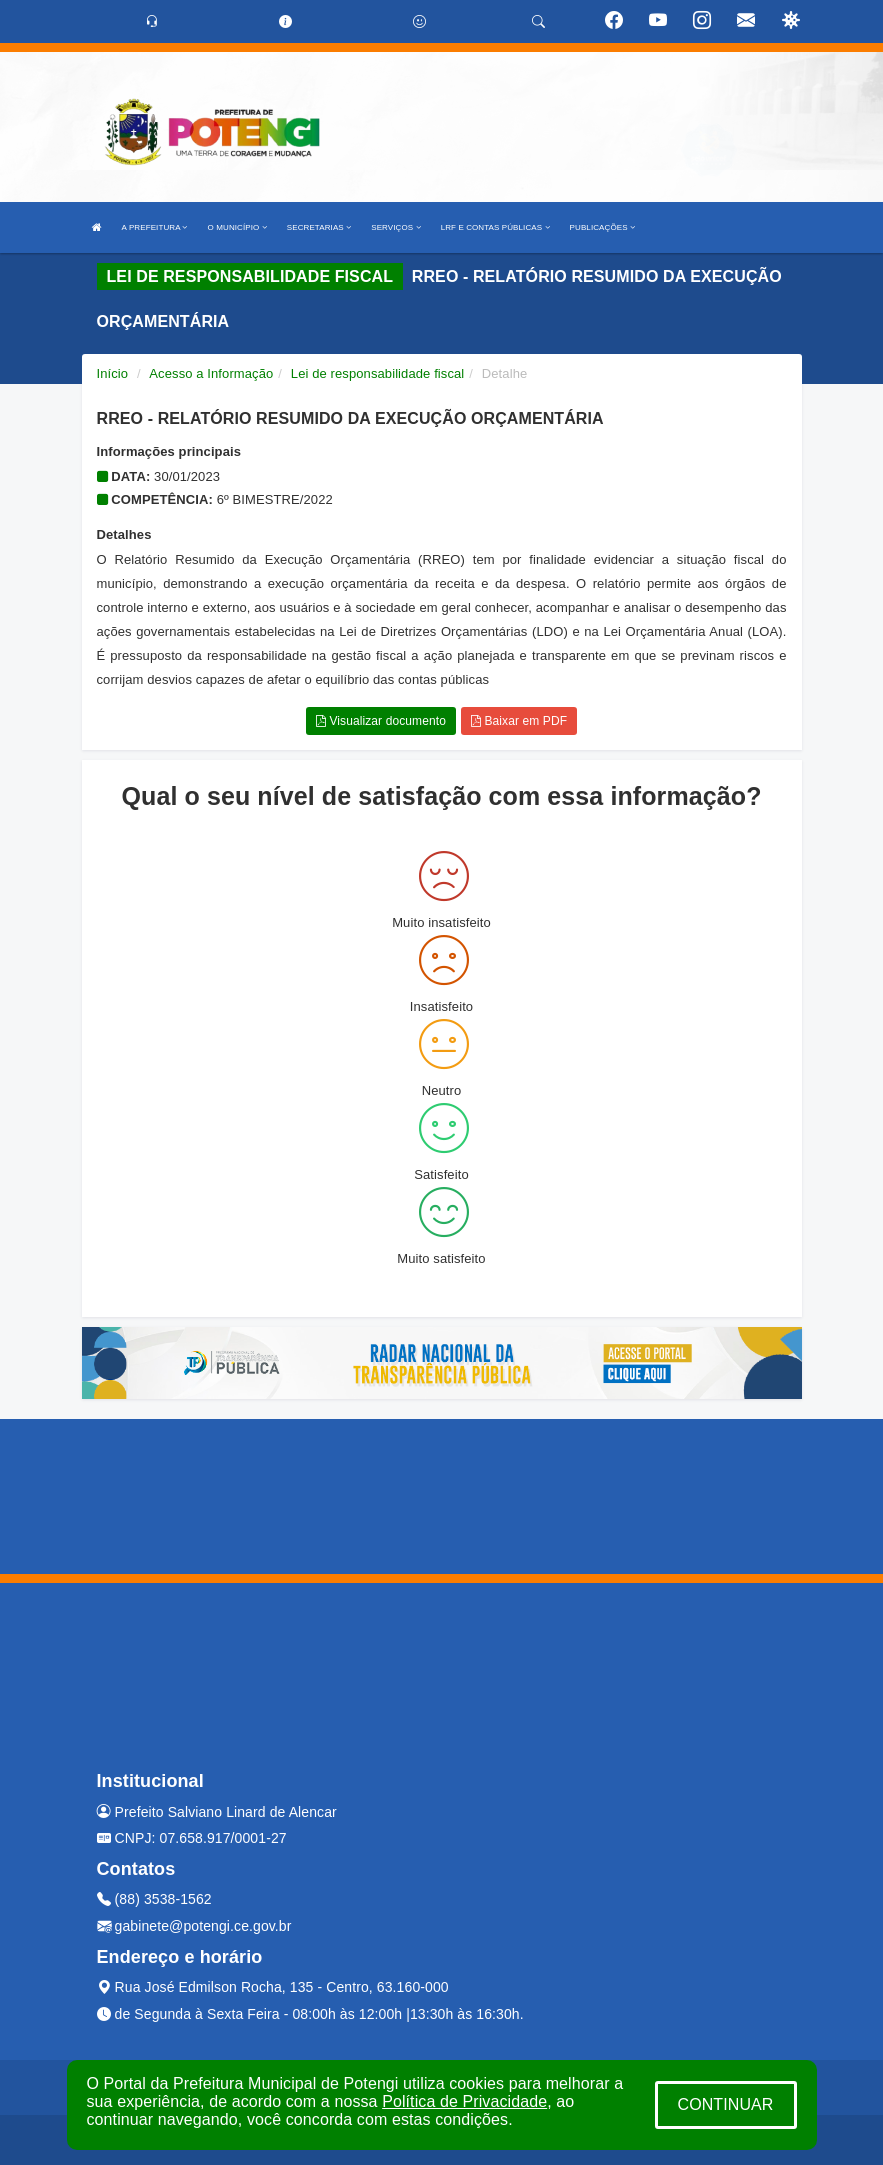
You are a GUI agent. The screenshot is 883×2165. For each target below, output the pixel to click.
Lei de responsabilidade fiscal (378, 373)
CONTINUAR (725, 2104)
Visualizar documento (381, 721)
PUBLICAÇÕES (602, 227)
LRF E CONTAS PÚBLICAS (495, 227)
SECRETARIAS (319, 227)
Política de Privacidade (464, 2101)
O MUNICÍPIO (237, 227)
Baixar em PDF (519, 721)
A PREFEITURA (155, 227)
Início (113, 373)
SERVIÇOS (395, 227)
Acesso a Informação (211, 373)
